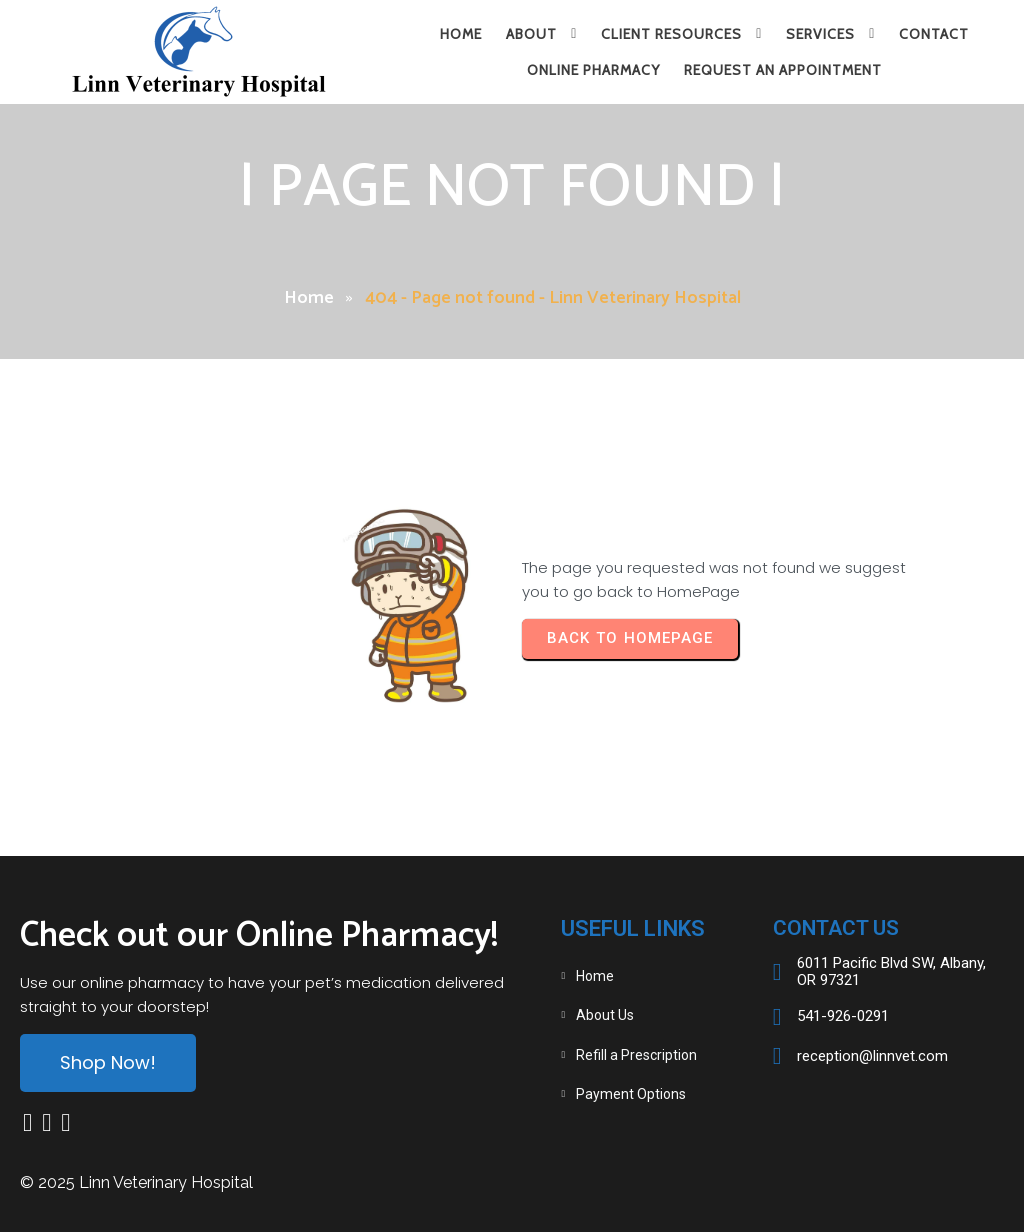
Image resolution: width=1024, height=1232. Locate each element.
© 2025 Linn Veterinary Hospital (136, 1182)
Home (309, 298)
